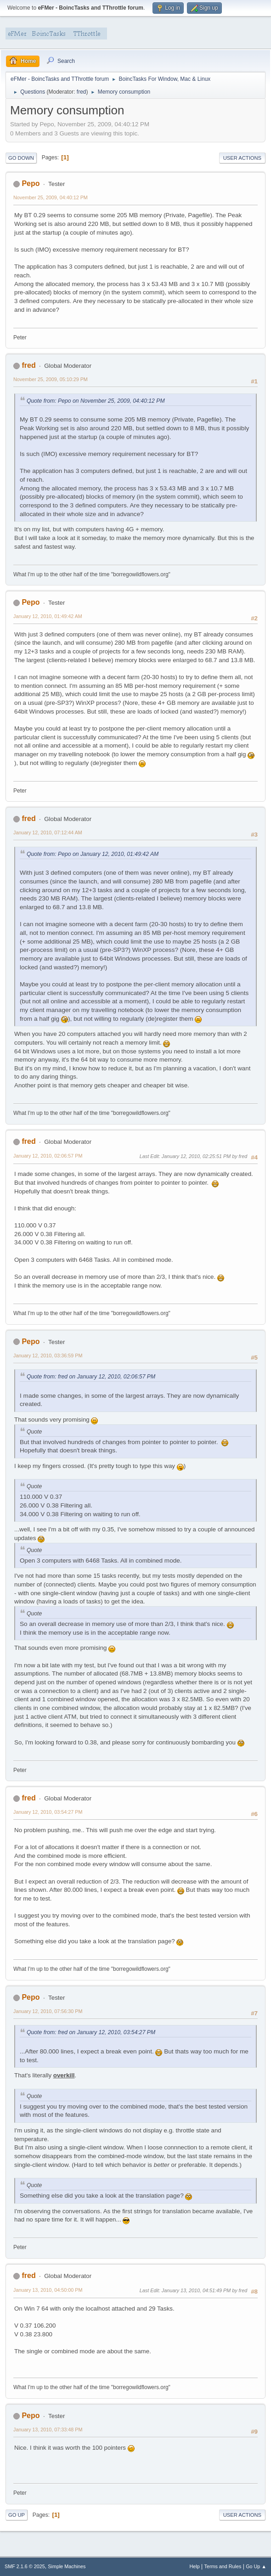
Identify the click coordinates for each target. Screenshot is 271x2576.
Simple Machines (66, 2566)
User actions (242, 158)
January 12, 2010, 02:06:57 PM (47, 1156)
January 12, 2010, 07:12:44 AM (47, 832)
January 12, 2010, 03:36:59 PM (47, 1355)
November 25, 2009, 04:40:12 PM (50, 197)
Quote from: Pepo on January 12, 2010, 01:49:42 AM (92, 854)
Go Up (16, 2515)
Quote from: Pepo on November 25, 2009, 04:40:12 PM (96, 401)
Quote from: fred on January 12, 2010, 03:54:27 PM (91, 2032)
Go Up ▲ (256, 2566)
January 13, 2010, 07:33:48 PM (47, 2429)
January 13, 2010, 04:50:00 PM (47, 2290)
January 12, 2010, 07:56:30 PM (47, 2011)
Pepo (31, 183)
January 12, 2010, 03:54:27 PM (47, 1812)
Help (195, 2566)
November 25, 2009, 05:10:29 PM (50, 379)
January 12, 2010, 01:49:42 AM (47, 616)
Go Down (21, 158)
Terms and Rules (223, 2566)
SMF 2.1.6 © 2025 (25, 2566)
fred (81, 92)
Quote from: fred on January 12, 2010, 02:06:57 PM (91, 1376)
